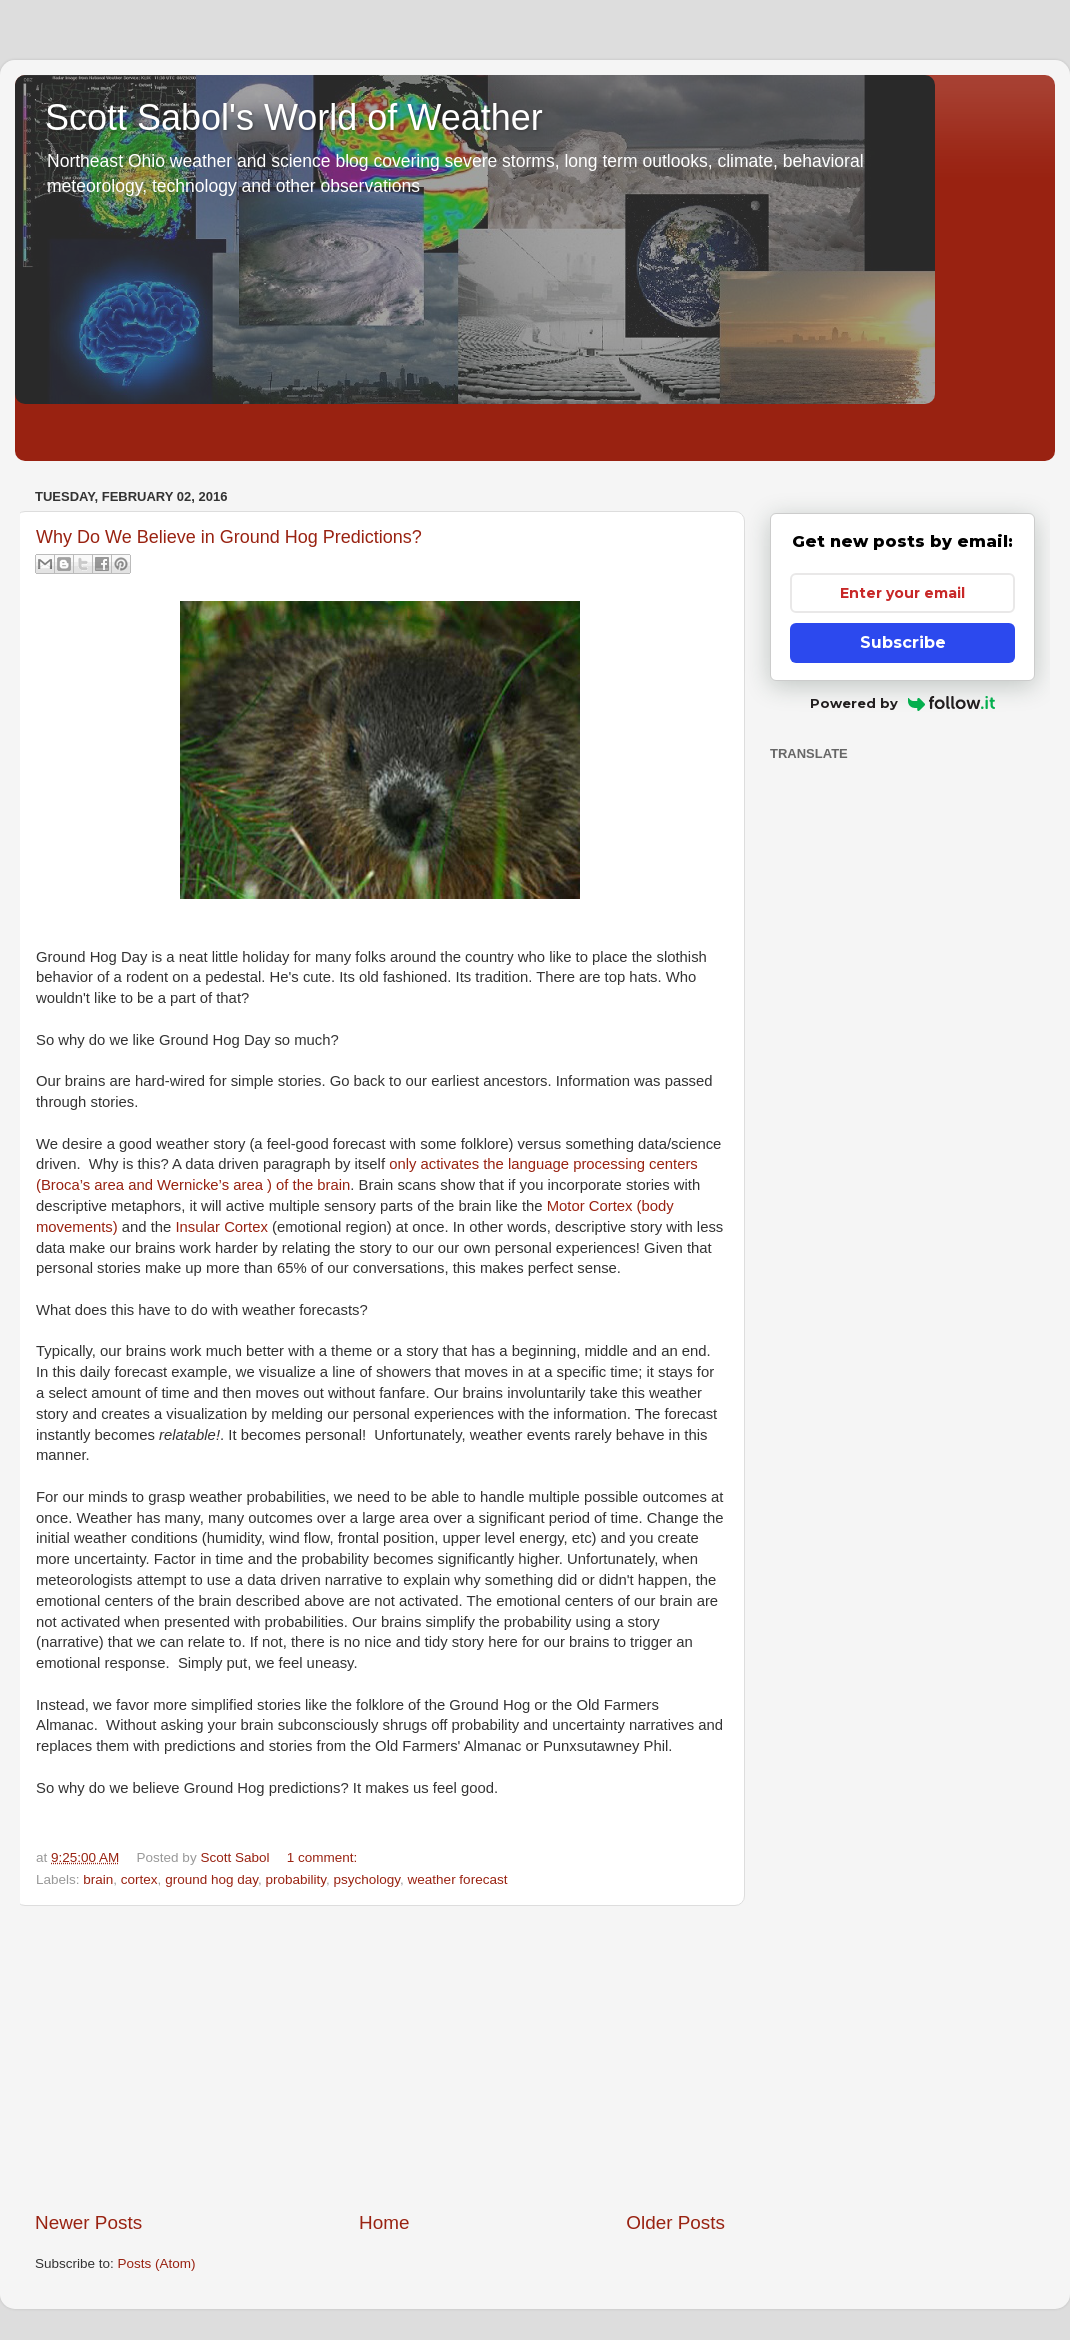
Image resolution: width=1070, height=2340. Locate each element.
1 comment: (322, 1857)
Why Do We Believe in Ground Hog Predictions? (229, 537)
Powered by (902, 703)
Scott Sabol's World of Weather (294, 117)
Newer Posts (88, 2222)
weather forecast (458, 1879)
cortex (139, 1879)
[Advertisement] (380, 2058)
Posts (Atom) (157, 2263)
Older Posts (675, 2222)
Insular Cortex (221, 1227)
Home (384, 2222)
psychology (367, 1879)
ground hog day (211, 1879)
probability (295, 1879)
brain (98, 1879)
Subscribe (903, 642)
